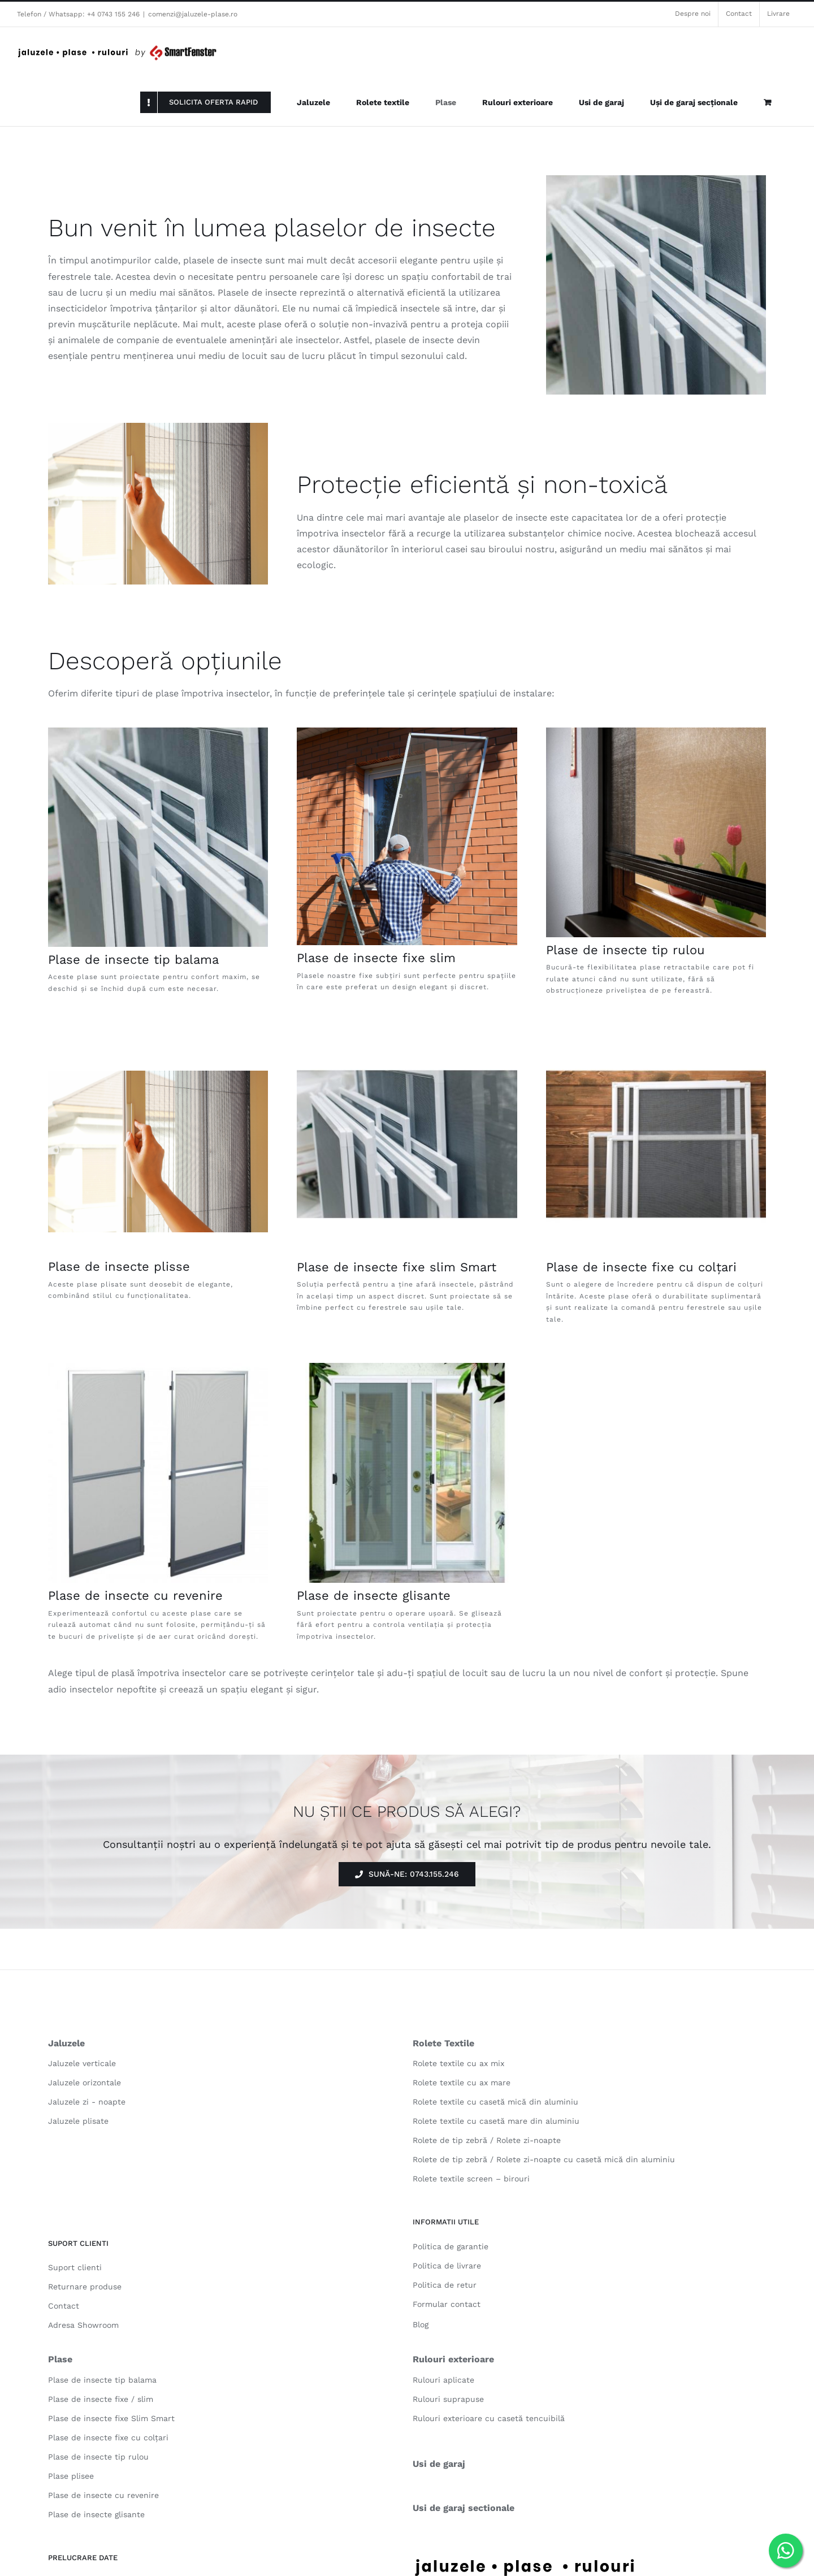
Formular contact (446, 2304)
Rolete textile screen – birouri (471, 2178)
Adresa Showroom (83, 2325)
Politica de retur (445, 2284)
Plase (60, 2359)
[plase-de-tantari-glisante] (407, 1367)
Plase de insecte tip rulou (625, 950)
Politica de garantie (450, 2246)
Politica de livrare (447, 2265)
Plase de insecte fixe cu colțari (641, 1267)
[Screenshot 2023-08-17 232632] (407, 731)
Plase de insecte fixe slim (376, 958)
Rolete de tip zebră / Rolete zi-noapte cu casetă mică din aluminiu (544, 2159)
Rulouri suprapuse (448, 2399)
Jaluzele (66, 2043)
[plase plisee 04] (158, 1075)
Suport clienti (75, 2267)
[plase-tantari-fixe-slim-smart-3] (407, 1038)
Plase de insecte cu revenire (135, 1595)
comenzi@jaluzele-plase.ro (192, 14)
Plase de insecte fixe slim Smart (396, 1267)
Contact (63, 2305)
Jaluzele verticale (82, 2063)
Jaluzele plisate (78, 2120)
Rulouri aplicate (443, 2379)
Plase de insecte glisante (374, 1595)
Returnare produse (85, 2286)
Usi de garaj (439, 2463)
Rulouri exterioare (453, 2359)
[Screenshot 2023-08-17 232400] (158, 731)
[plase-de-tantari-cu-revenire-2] (158, 1367)
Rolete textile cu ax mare (461, 2082)
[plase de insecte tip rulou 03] (656, 731)
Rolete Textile (443, 2043)
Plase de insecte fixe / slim (100, 2399)
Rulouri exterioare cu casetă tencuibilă (489, 2418)
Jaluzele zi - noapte (86, 2101)
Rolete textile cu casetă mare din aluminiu (496, 2120)
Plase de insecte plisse (119, 1266)
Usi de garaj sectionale (463, 2508)
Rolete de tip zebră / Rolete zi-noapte (487, 2140)
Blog (420, 2324)
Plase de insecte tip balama (133, 960)
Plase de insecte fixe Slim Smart (111, 2418)
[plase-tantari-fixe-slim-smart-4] (656, 1038)
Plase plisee (71, 2475)
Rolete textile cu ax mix (458, 2063)
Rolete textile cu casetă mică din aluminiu (495, 2101)
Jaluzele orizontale (84, 2082)
